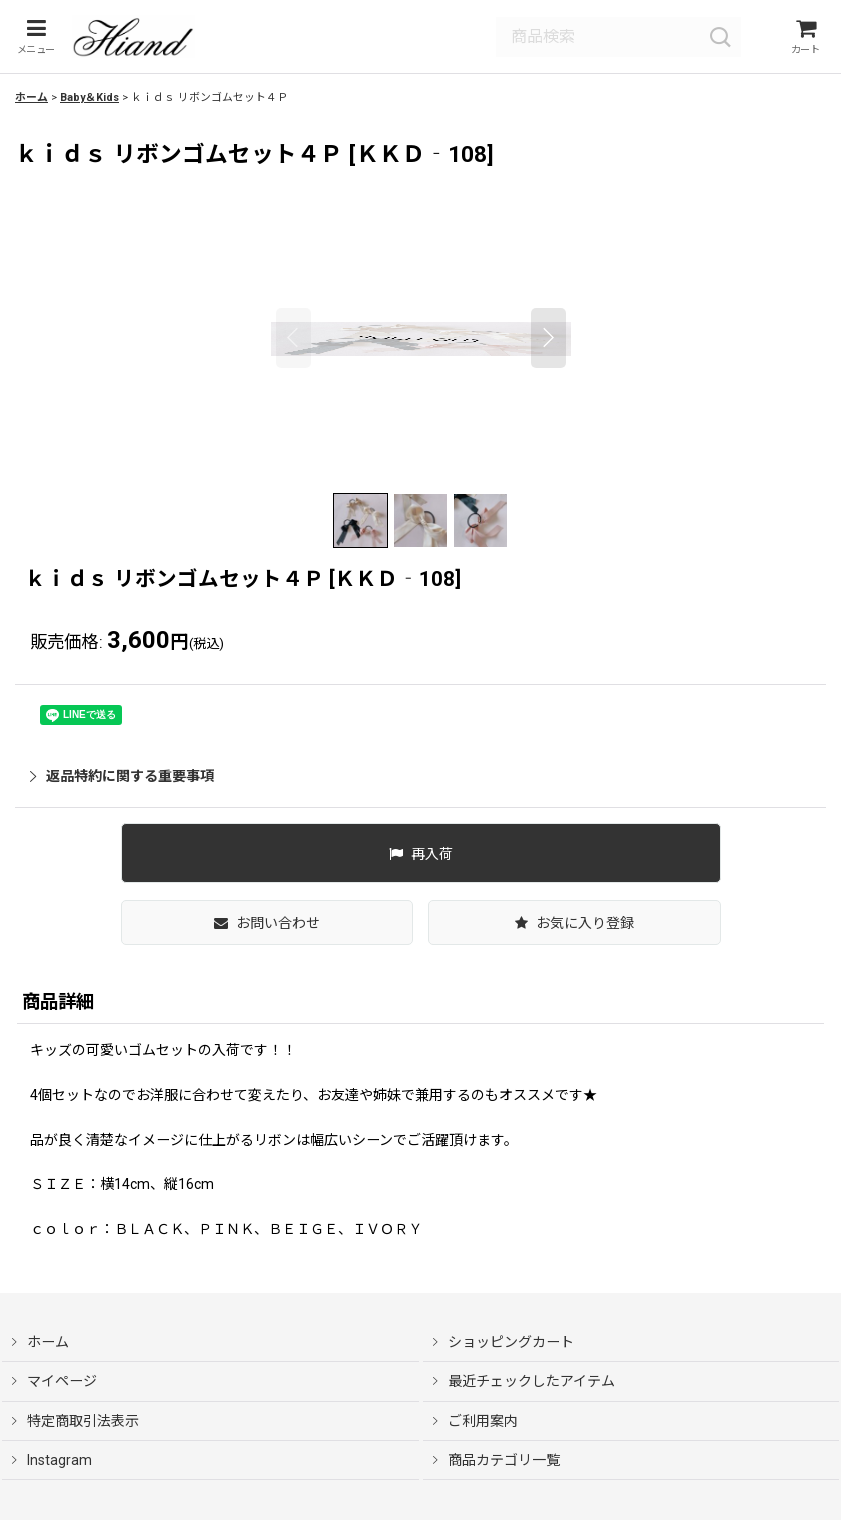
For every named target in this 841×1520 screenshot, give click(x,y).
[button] (33, 40)
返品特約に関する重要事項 (122, 782)
